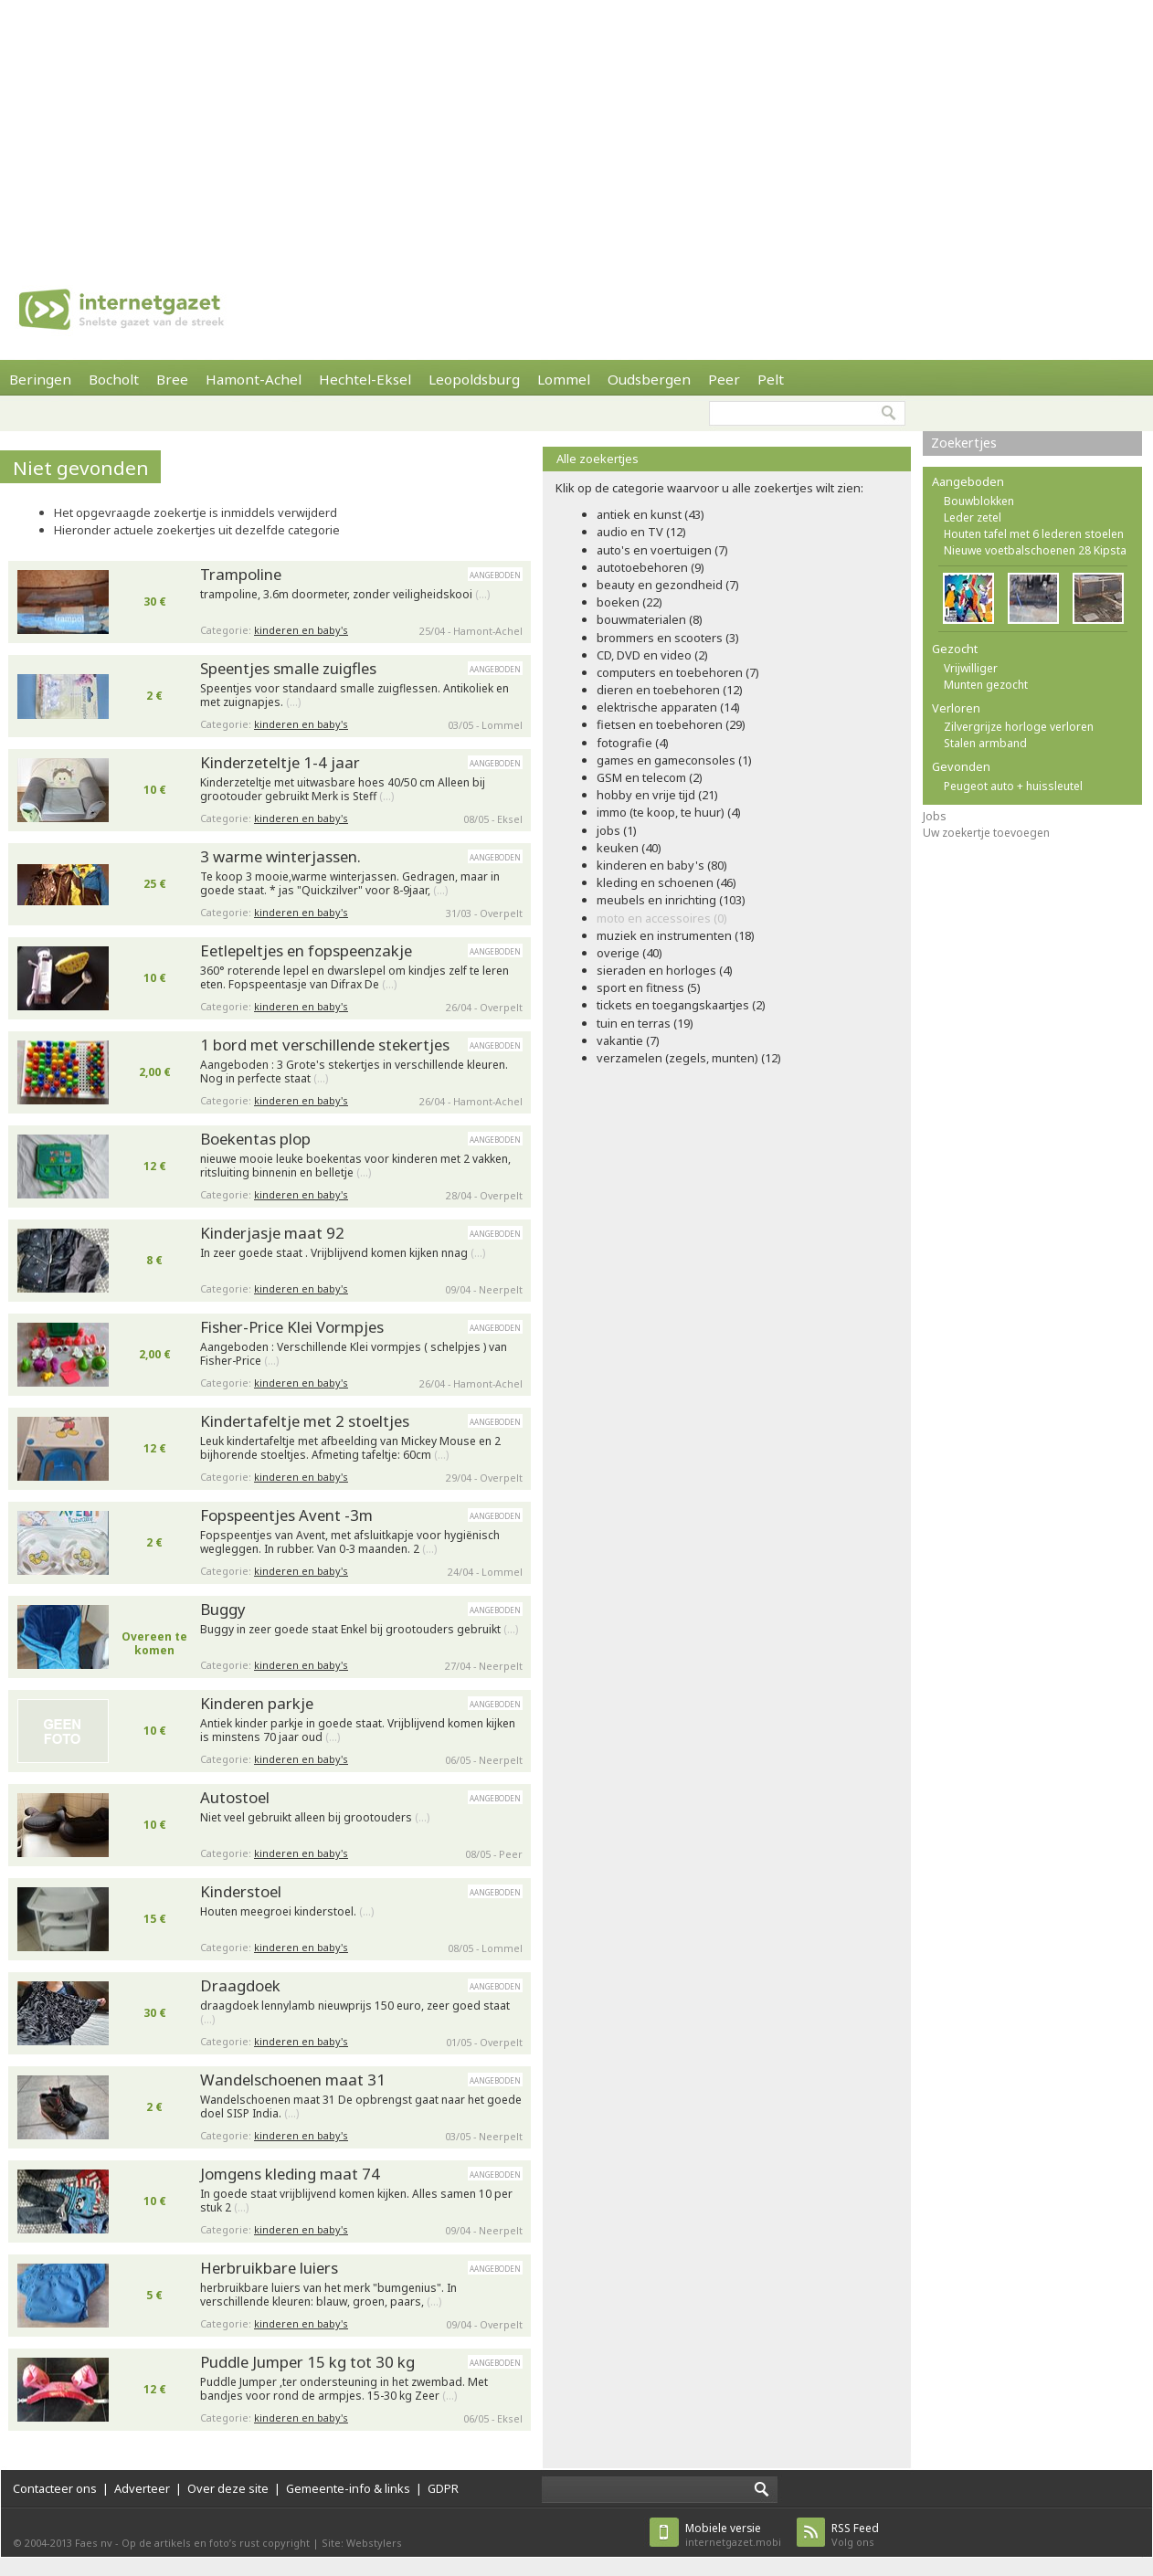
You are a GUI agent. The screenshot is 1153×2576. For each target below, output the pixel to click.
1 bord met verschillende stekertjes (325, 1044)
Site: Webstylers (362, 2543)
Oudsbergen (649, 379)
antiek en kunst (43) (650, 514)
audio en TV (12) (641, 531)
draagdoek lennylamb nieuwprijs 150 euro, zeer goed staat (355, 2013)
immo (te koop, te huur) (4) (669, 812)
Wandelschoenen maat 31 (293, 2079)
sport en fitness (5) (649, 987)
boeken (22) (629, 602)
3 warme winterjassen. (280, 856)
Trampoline (240, 574)
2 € (154, 695)
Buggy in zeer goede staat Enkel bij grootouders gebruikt (359, 1629)
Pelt (770, 379)
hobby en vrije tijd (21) (657, 795)
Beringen (40, 379)
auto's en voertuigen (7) (662, 550)
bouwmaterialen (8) (650, 619)
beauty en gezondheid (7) (668, 584)
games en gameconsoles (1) (674, 760)
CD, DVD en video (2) (652, 655)
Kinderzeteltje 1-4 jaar (280, 762)
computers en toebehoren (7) (678, 672)
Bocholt (114, 379)
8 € (154, 1260)
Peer (724, 379)
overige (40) (629, 953)
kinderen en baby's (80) (662, 865)
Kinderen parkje (256, 1703)
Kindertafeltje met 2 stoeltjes (304, 1420)
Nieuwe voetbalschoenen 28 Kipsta (1035, 550)
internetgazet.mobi (733, 2534)
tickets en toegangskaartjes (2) (681, 1005)
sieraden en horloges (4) (665, 970)
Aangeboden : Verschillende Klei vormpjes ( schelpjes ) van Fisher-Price (353, 1354)
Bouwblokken (979, 501)
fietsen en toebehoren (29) (671, 724)
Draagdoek (240, 1985)
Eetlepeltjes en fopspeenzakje (306, 950)
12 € (154, 1166)
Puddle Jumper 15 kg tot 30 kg (307, 2361)
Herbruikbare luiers (269, 2267)
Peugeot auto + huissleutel (1013, 786)
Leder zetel (972, 517)
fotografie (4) (633, 742)
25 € (154, 884)
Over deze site (228, 2488)
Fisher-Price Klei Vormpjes (292, 1326)
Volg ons (855, 2534)
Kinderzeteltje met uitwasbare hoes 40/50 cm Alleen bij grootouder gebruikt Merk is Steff (342, 790)
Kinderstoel (240, 1891)
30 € (154, 601)
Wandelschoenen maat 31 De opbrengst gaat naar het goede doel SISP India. (361, 2107)
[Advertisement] (436, 128)
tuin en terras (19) (645, 1023)
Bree (172, 379)
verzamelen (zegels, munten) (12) (689, 1058)
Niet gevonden (81, 467)
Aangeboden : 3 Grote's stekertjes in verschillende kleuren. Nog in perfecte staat (354, 1072)
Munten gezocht (986, 684)
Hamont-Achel (253, 379)
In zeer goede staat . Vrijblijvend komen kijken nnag (342, 1253)
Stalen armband (985, 743)
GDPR (443, 2488)
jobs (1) (617, 830)
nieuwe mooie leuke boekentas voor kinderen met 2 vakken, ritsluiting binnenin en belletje (355, 1166)
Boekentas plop (255, 1138)
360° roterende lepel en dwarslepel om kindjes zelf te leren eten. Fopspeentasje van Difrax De (354, 978)
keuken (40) (629, 847)
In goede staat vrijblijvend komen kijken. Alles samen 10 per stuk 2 (356, 2201)
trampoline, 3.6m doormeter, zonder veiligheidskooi (345, 594)
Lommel (563, 379)
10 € (154, 789)
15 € (154, 1919)
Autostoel (235, 1797)
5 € (154, 2295)
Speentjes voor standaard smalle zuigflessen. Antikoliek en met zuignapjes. (354, 695)
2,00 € (155, 1072)
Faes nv (93, 2543)
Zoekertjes (964, 442)
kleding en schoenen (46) (666, 882)
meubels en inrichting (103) (671, 900)
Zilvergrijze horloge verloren (1019, 726)
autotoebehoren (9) (650, 567)
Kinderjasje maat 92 (272, 1232)
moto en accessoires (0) (662, 918)
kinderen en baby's (301, 630)
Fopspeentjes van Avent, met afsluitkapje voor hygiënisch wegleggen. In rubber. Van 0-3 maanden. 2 (350, 1542)
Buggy (223, 1609)
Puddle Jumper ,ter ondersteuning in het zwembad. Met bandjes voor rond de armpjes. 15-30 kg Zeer (344, 2389)
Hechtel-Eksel (365, 379)
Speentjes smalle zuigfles (288, 668)
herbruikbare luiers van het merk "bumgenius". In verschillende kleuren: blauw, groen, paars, (328, 2295)
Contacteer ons (55, 2488)
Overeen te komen (154, 1643)
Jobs (935, 816)
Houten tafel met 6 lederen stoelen (1034, 534)
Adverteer (142, 2488)
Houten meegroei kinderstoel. (287, 1912)
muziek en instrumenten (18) (676, 935)
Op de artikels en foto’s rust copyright (216, 2543)
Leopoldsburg (474, 379)
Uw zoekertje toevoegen (986, 832)
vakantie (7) (628, 1040)
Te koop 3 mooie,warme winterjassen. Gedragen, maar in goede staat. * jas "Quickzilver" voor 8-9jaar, (350, 884)
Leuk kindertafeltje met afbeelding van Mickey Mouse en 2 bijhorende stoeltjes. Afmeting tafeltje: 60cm (350, 1448)
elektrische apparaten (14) (668, 707)
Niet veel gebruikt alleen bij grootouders (314, 1818)
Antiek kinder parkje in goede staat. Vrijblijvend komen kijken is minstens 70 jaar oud (357, 1730)
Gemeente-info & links (348, 2488)
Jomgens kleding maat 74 (290, 2173)
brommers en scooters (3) (668, 637)
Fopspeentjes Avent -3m (286, 1515)
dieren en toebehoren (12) (670, 689)
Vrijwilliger (971, 668)
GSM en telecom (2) (650, 777)
